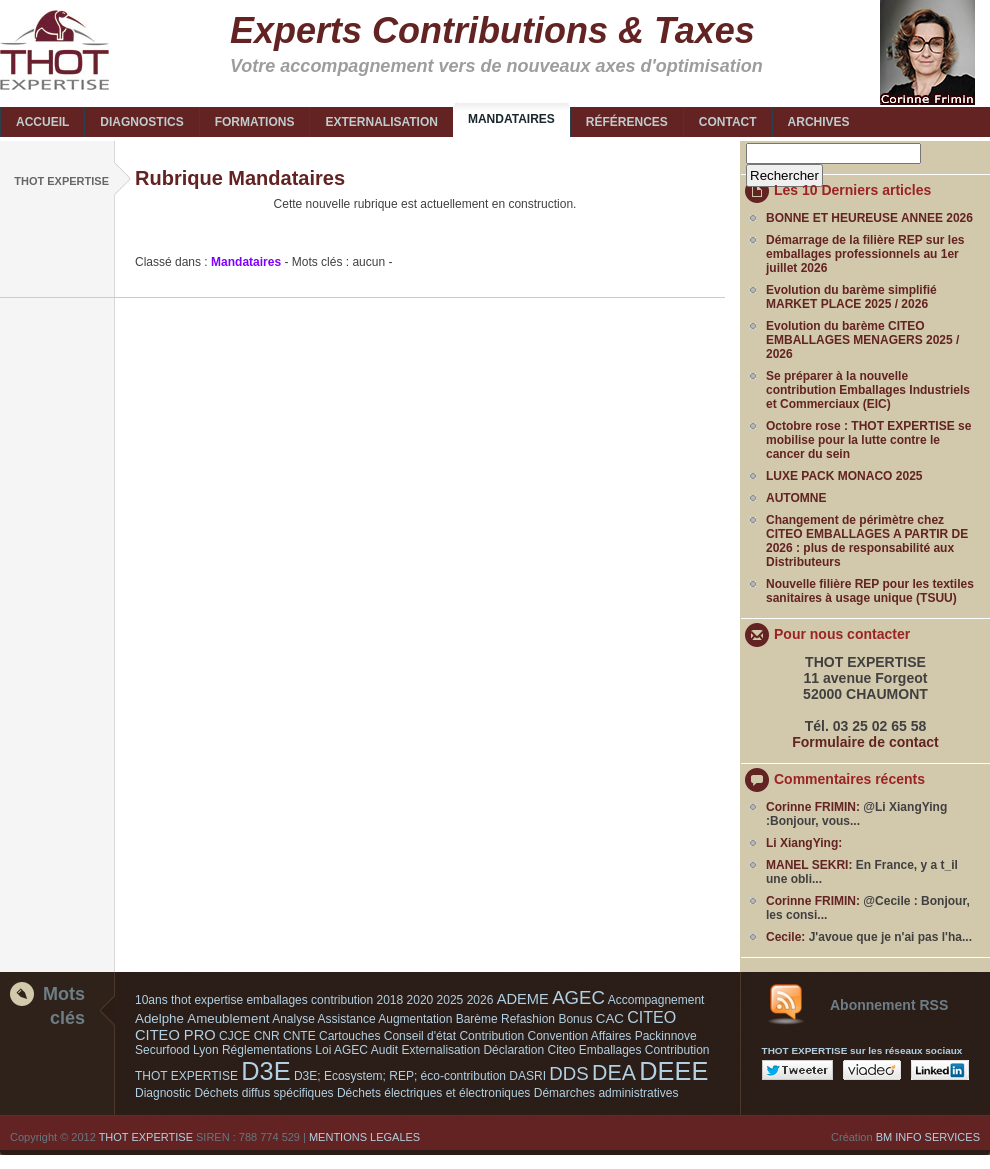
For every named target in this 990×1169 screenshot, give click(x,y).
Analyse (293, 1019)
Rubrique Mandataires (240, 178)
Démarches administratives (606, 1093)
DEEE (673, 1071)
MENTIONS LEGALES (364, 1137)
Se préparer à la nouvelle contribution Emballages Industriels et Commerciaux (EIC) (868, 390)
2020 (420, 1000)
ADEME (523, 999)
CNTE (299, 1036)
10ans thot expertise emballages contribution (254, 1000)
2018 (390, 1000)
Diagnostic (163, 1093)
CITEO (651, 1017)
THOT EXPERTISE (146, 1137)
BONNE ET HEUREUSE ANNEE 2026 (869, 218)
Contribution (491, 1036)
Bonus (575, 1019)
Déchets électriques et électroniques (433, 1093)
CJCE (234, 1036)
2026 (480, 1000)
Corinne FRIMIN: (813, 807)
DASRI (527, 1076)
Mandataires (246, 262)
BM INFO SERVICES (928, 1137)
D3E (265, 1071)
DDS (568, 1073)
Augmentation (415, 1019)
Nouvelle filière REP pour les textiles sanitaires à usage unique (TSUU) (870, 591)
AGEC (578, 997)
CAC (610, 1018)
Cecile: (785, 937)
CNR (267, 1036)
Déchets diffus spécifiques (263, 1093)
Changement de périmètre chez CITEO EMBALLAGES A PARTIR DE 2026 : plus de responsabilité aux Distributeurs (867, 541)
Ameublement (228, 1018)
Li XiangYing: (804, 843)
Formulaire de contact (865, 742)
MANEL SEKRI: (809, 865)
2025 (450, 1000)
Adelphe (159, 1018)
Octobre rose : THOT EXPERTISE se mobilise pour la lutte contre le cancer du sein (868, 440)
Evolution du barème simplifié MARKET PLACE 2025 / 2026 (851, 297)
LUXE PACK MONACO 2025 (844, 476)
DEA (614, 1073)
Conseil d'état (420, 1036)
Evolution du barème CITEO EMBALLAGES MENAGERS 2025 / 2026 (862, 340)
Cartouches (349, 1036)
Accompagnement (656, 1000)
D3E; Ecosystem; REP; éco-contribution (400, 1076)
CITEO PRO (175, 1035)
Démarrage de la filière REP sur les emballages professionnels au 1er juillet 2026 (865, 254)
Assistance (347, 1019)
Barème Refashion (505, 1019)
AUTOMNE (796, 498)
